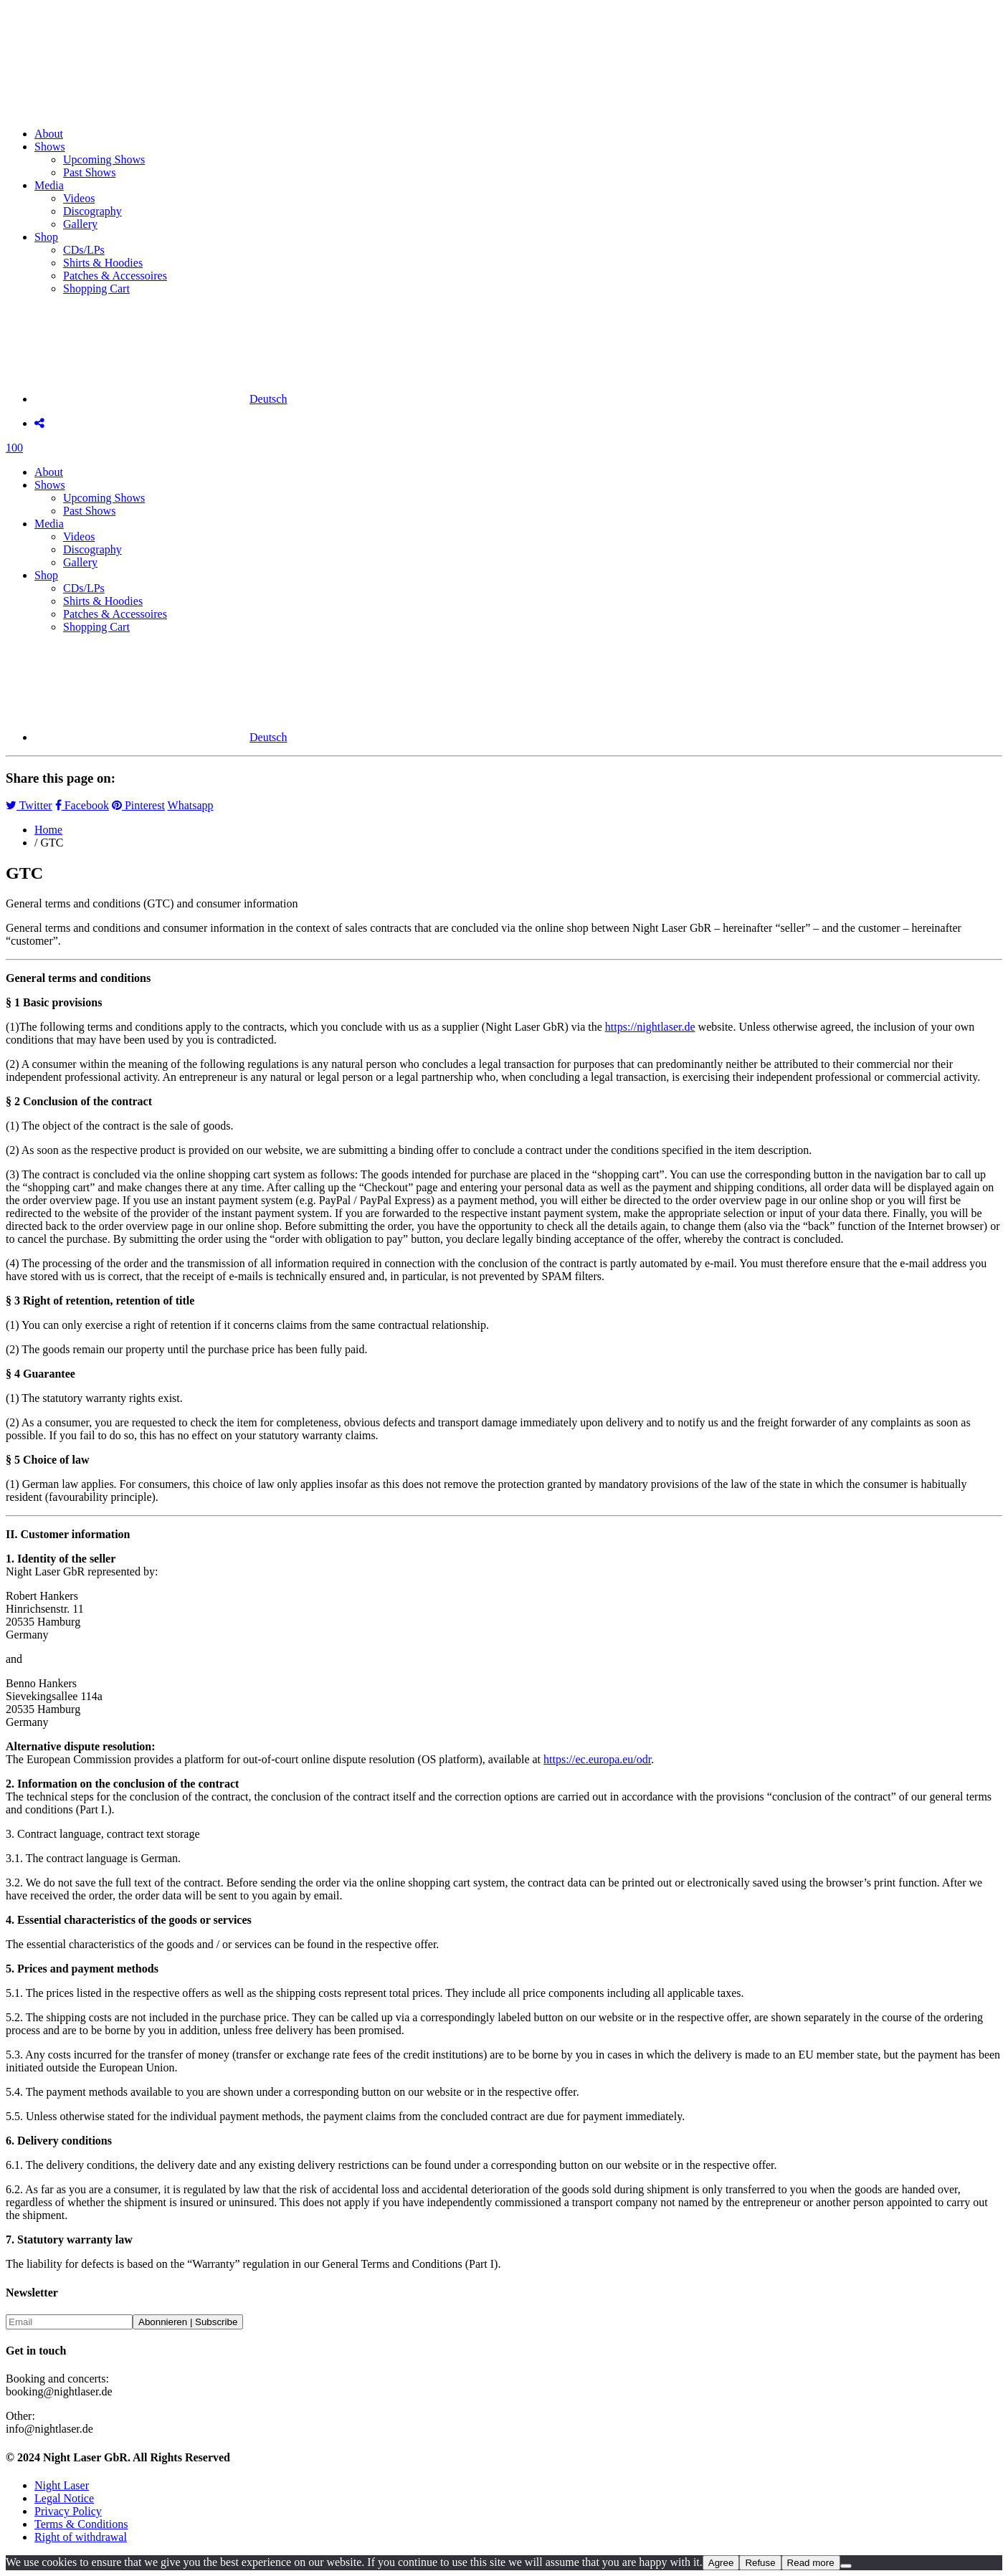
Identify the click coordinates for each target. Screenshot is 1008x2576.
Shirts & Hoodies (103, 263)
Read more (811, 2562)
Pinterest (138, 805)
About (48, 134)
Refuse (760, 2562)
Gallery (80, 224)
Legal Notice (64, 2498)
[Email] (69, 2321)
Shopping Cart (96, 288)
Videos (79, 198)
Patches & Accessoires (115, 275)
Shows (49, 146)
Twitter (29, 805)
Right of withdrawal (80, 2537)
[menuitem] (160, 399)
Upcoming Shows (104, 159)
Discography (92, 211)
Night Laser (61, 2485)
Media (49, 185)
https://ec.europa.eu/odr (597, 1759)
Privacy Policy (68, 2511)
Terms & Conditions (81, 2524)
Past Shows (89, 172)
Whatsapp (191, 805)
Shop (46, 237)
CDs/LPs (84, 250)
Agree (721, 2562)
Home (48, 830)
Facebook (82, 805)
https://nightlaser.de (650, 1027)
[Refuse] (846, 2566)
